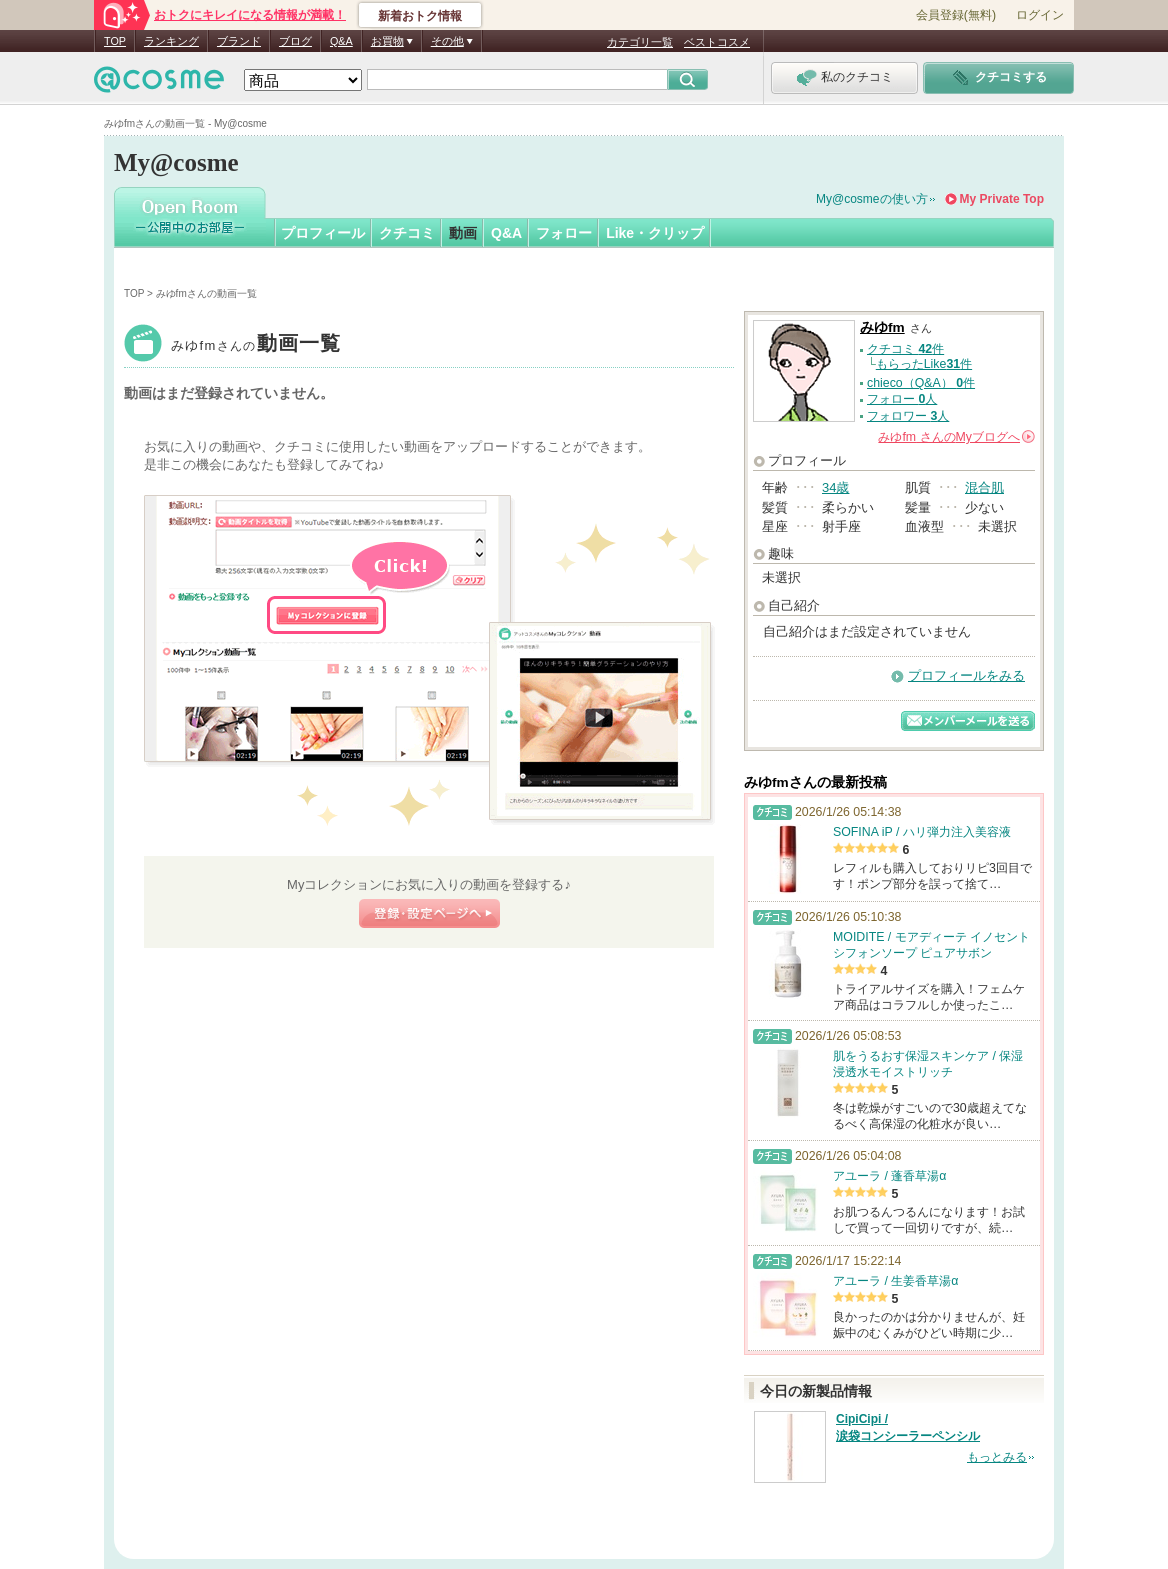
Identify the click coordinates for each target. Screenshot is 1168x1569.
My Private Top (1002, 199)
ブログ (295, 41)
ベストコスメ (717, 42)
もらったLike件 (924, 364)
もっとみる (997, 1457)
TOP (115, 41)
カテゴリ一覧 (640, 42)
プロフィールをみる (966, 675)
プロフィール (323, 233)
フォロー (564, 233)
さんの (956, 437)
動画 (463, 233)
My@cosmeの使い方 (872, 199)
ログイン (1040, 15)
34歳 (835, 487)
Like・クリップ (655, 233)
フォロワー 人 (908, 416)
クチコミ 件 (905, 349)
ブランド (239, 41)
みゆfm (256, 345)
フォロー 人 (902, 399)
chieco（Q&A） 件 (921, 383)
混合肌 (984, 487)
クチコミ (407, 233)
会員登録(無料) (956, 15)
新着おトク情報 (420, 16)
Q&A (341, 41)
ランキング (171, 41)
